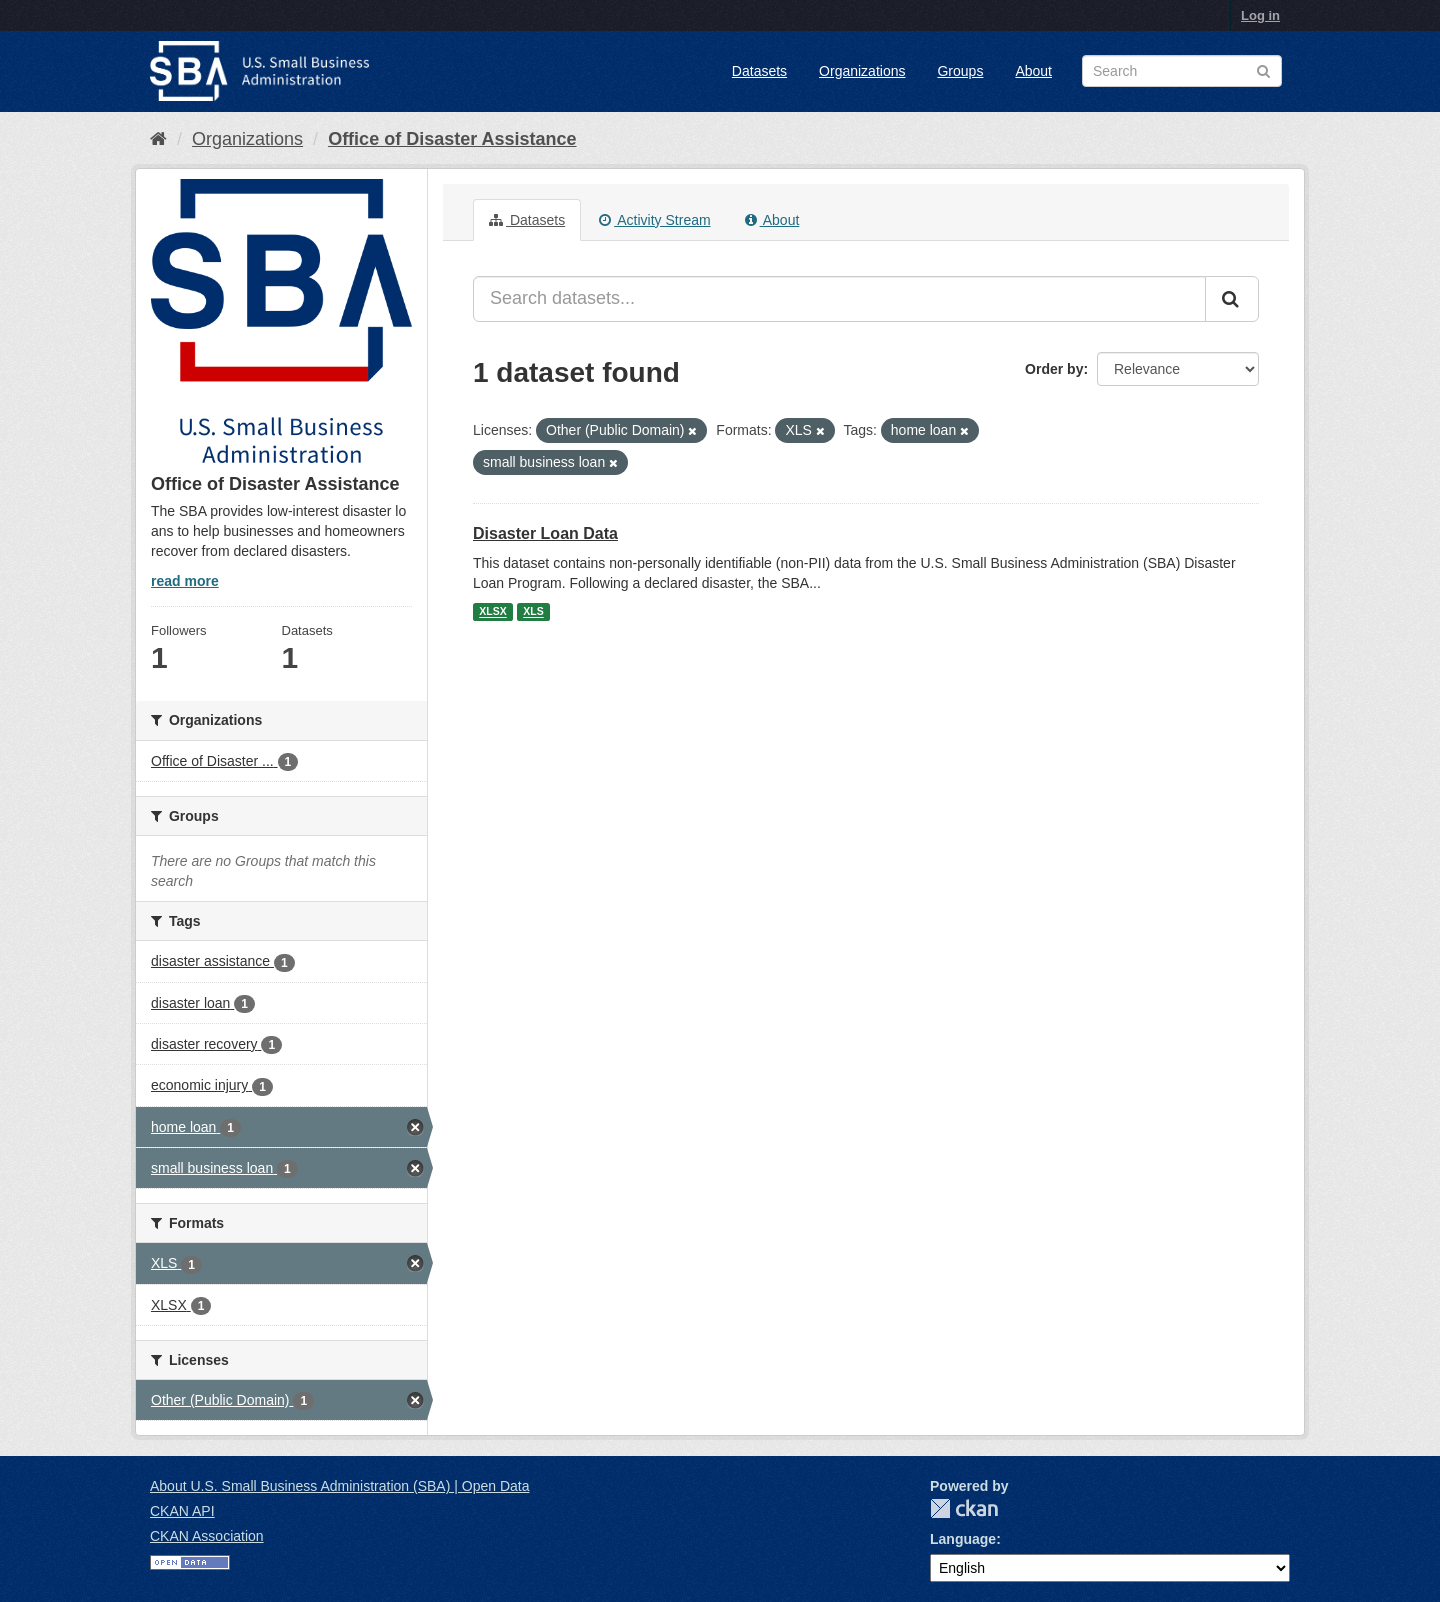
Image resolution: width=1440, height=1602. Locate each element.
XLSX (492, 612)
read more (185, 581)
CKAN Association (207, 1536)
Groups (960, 71)
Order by (1054, 369)
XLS (533, 612)
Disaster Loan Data (545, 533)
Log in (1260, 15)
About (1033, 71)
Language (963, 1539)
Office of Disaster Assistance (452, 139)
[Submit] (1232, 299)
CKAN (964, 1508)
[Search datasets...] (839, 299)
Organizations (862, 71)
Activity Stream (654, 220)
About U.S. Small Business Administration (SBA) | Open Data (339, 1486)
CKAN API (182, 1511)
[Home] (158, 139)
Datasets (759, 71)
